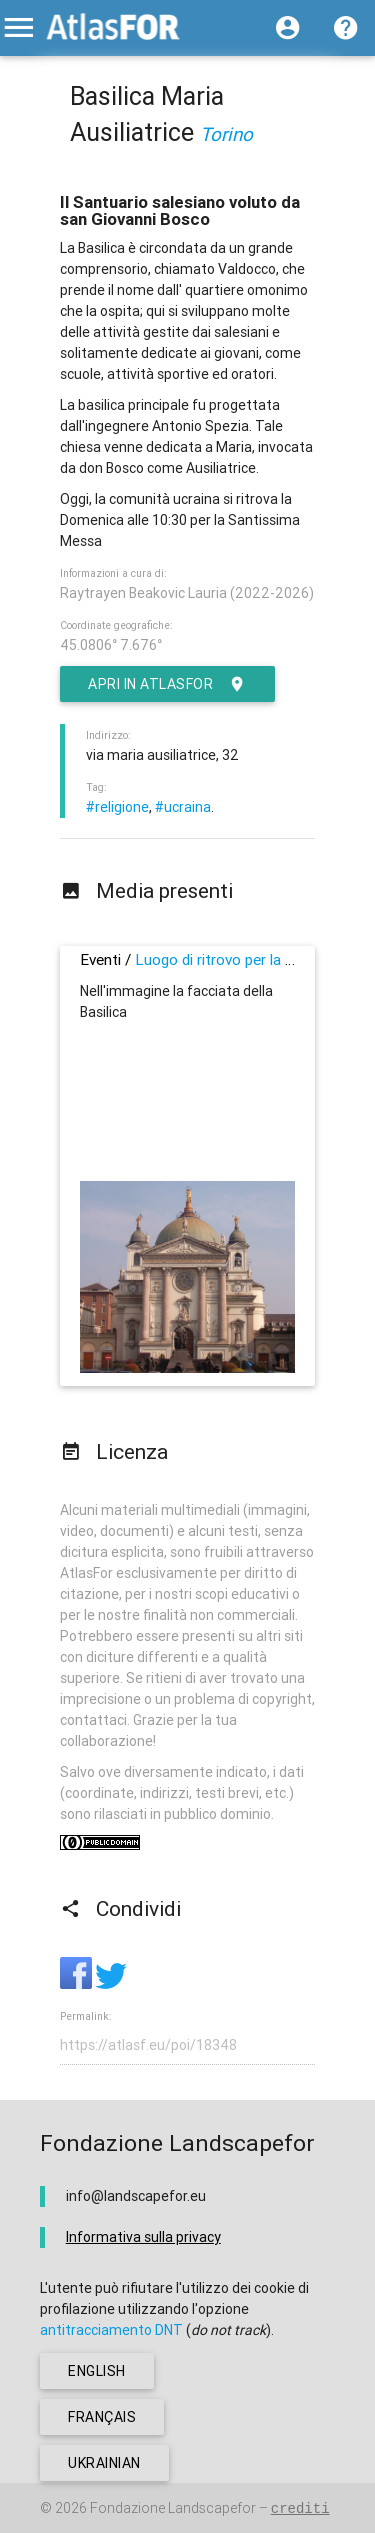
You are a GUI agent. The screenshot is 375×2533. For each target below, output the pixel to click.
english (97, 2371)
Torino (226, 134)
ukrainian (104, 2463)
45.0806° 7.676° (111, 645)
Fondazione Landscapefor (173, 2508)
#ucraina (183, 807)
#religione (117, 807)
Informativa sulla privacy (143, 2237)
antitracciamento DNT (111, 2330)
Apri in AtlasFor (167, 684)
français (102, 2417)
